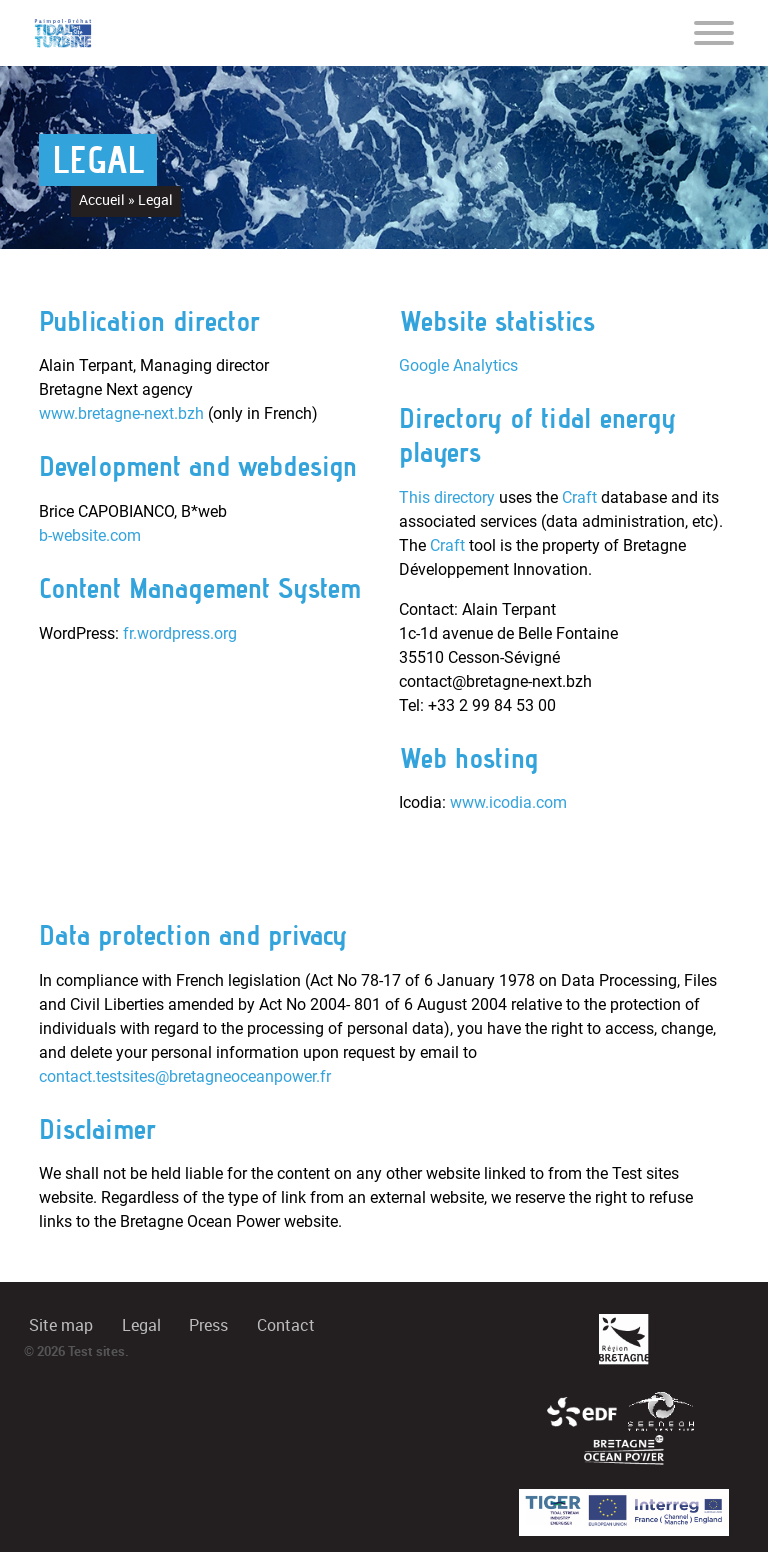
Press (208, 1325)
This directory (447, 497)
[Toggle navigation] (714, 32)
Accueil (102, 200)
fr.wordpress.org (180, 633)
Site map (61, 1325)
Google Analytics (458, 365)
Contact (286, 1325)
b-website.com (90, 535)
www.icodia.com (508, 802)
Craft (579, 497)
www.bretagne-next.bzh (121, 413)
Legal (141, 1325)
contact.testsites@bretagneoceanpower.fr (185, 1076)
